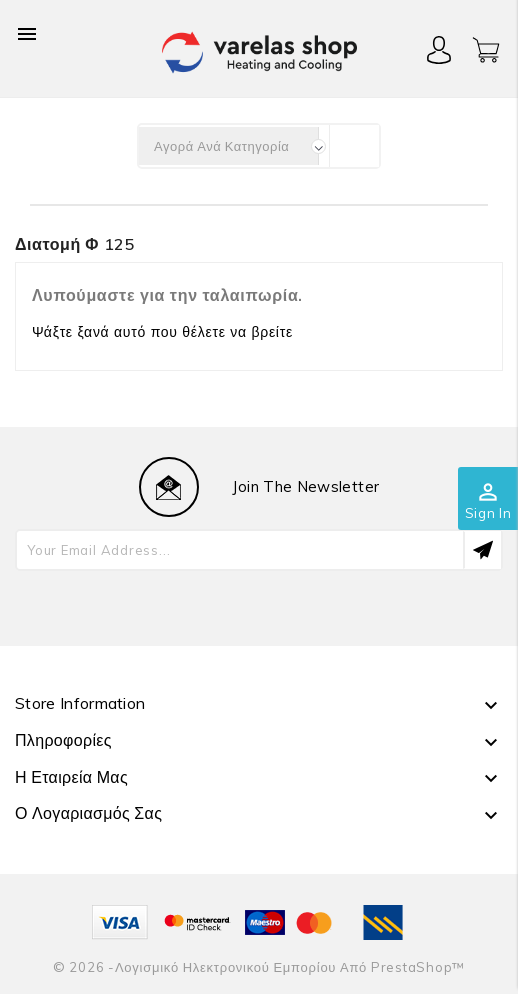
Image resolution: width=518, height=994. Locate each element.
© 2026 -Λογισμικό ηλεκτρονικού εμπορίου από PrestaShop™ (259, 967)
